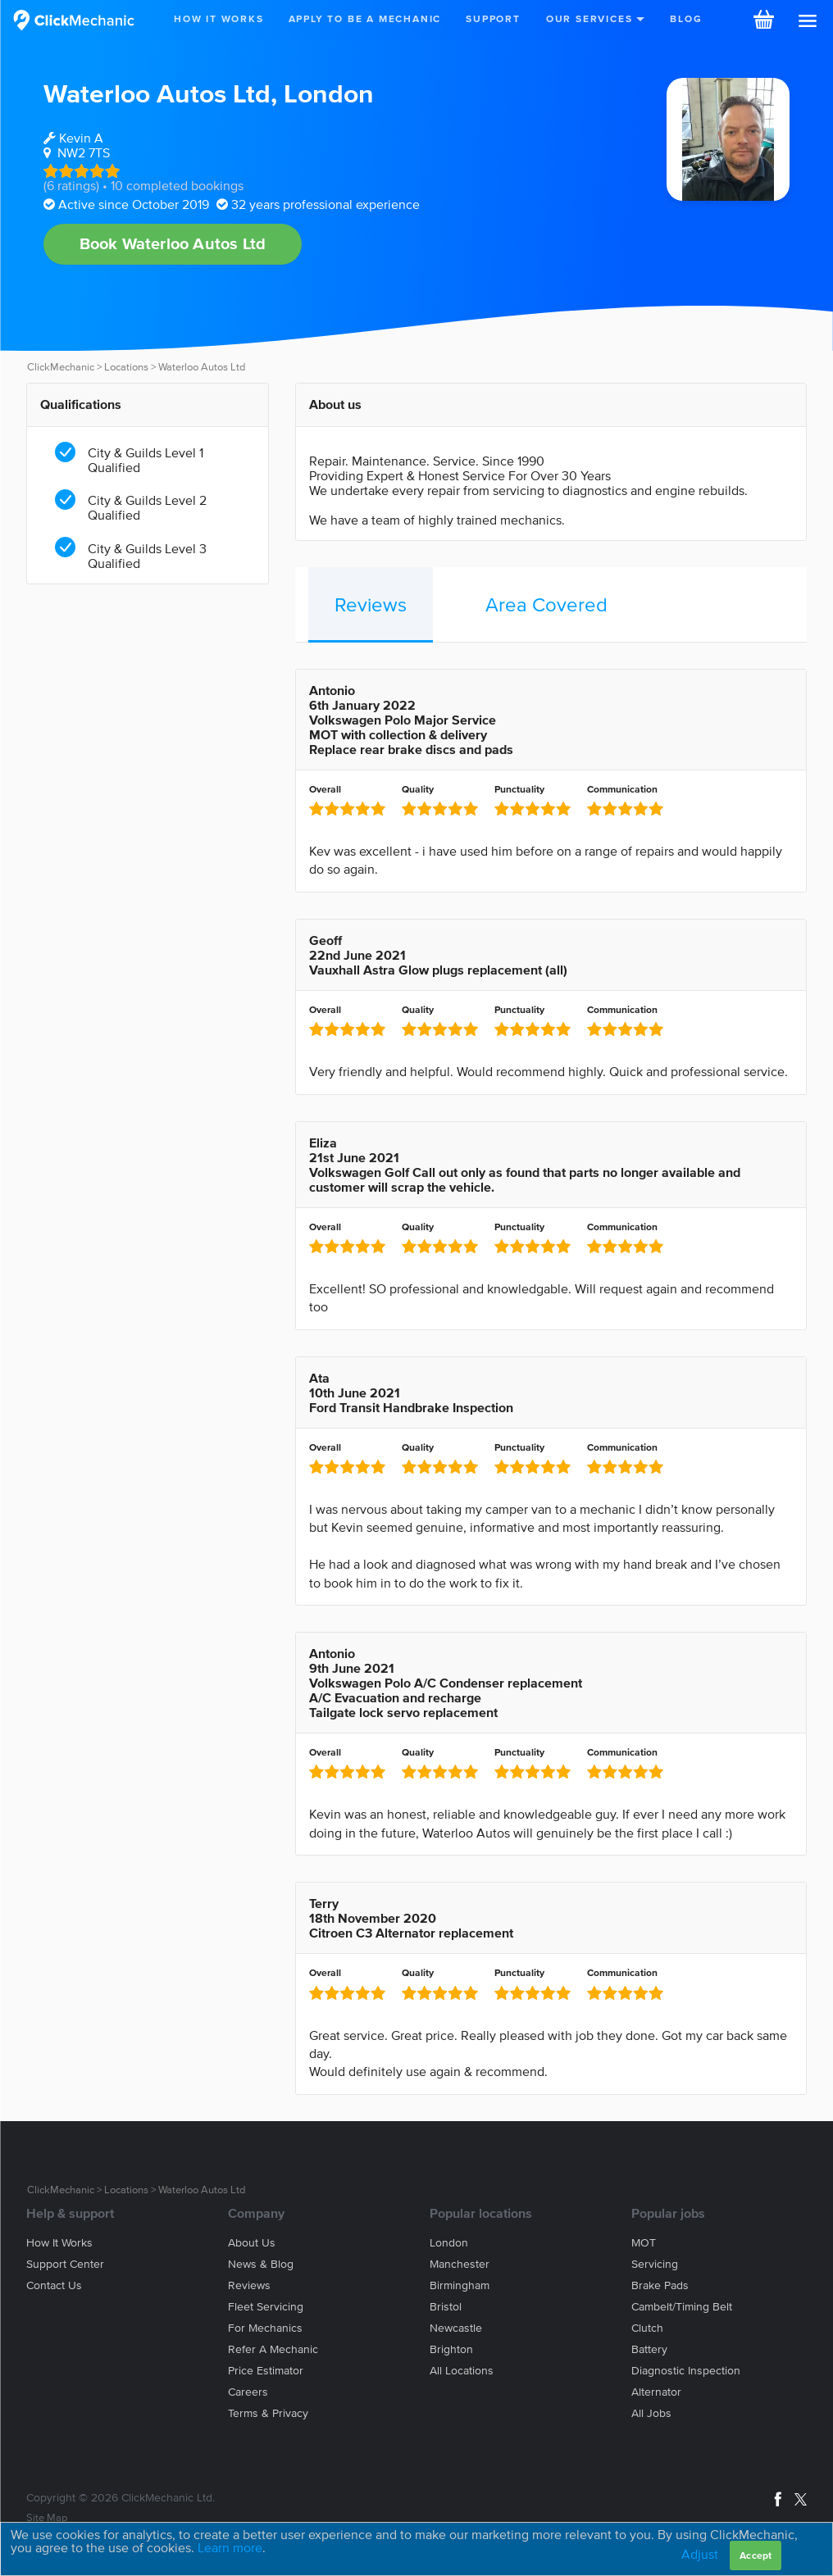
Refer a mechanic (273, 2349)
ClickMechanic (60, 367)
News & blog (261, 2264)
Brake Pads (660, 2285)
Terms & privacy (268, 2413)
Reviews (371, 604)
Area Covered (546, 604)
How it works (59, 2243)
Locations (126, 367)
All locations (462, 2371)
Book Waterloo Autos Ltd (173, 243)
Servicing (654, 2264)
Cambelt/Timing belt (681, 2307)
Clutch (647, 2328)
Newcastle (456, 2328)
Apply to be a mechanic (365, 18)
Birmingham (459, 2285)
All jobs (651, 2413)
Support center (65, 2264)
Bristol (446, 2307)
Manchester (459, 2264)
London (329, 93)
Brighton (451, 2349)
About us (251, 2243)
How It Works (219, 18)
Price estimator (265, 2371)
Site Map (46, 2517)
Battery (649, 2349)
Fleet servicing (265, 2307)
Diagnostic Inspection (685, 2371)
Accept (756, 2555)
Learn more (230, 2547)
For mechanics (265, 2328)
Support (493, 18)
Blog (686, 18)
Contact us (54, 2285)
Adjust (699, 2553)
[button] (807, 21)
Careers (248, 2392)
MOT (643, 2243)
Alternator (656, 2392)
